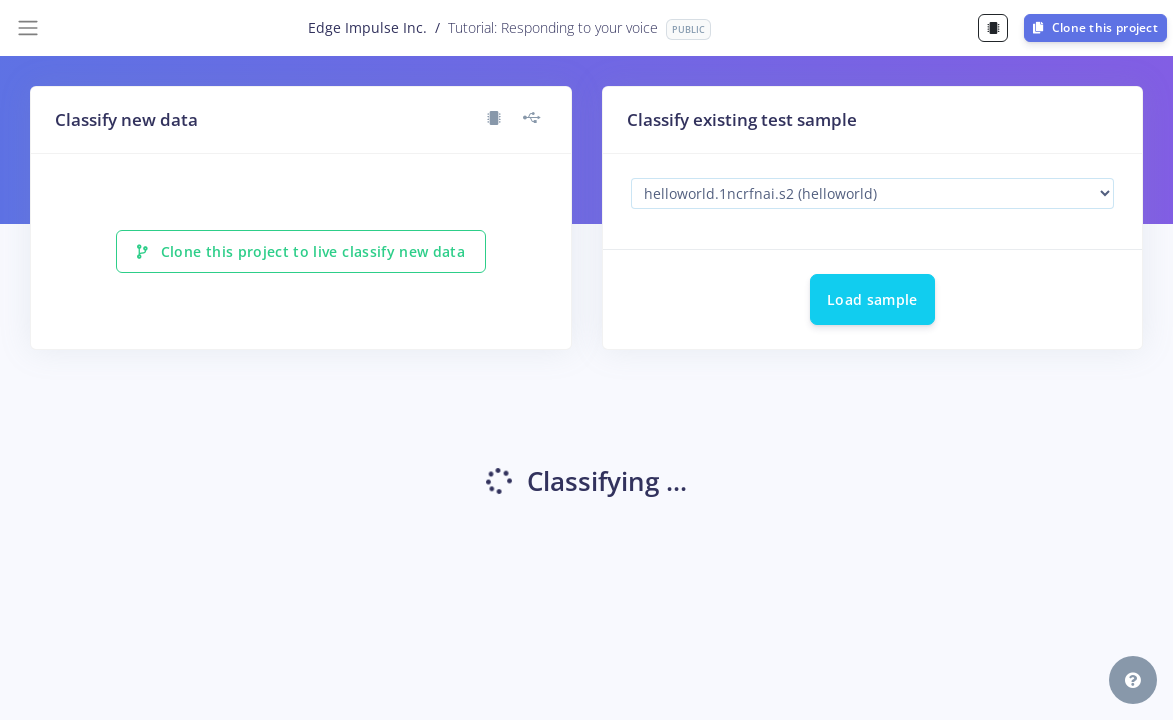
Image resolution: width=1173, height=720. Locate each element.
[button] (1133, 680)
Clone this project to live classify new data (301, 251)
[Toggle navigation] (28, 28)
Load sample (872, 299)
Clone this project (1095, 27)
